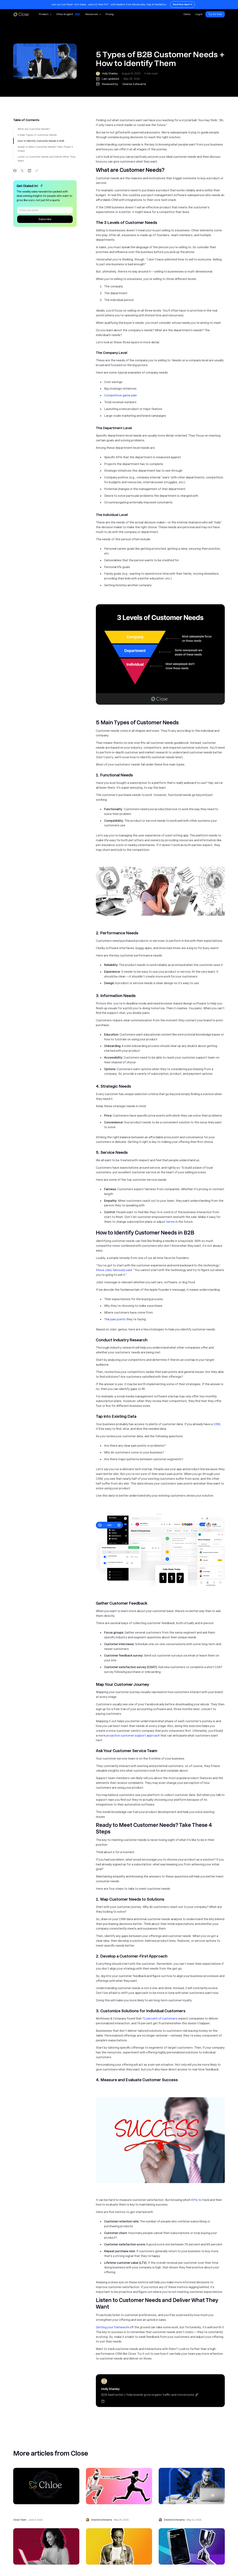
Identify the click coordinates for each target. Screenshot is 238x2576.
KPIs (194, 2200)
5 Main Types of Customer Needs (37, 134)
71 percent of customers (160, 2018)
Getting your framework (112, 2327)
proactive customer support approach (133, 1735)
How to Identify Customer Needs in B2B (41, 140)
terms (170, 1221)
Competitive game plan (120, 395)
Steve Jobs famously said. (114, 1270)
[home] (22, 14)
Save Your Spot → (182, 4)
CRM (216, 1424)
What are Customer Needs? (34, 129)
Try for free (215, 14)
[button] (45, 14)
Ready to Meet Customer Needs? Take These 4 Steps (45, 148)
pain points (118, 1319)
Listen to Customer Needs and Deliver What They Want (47, 158)
